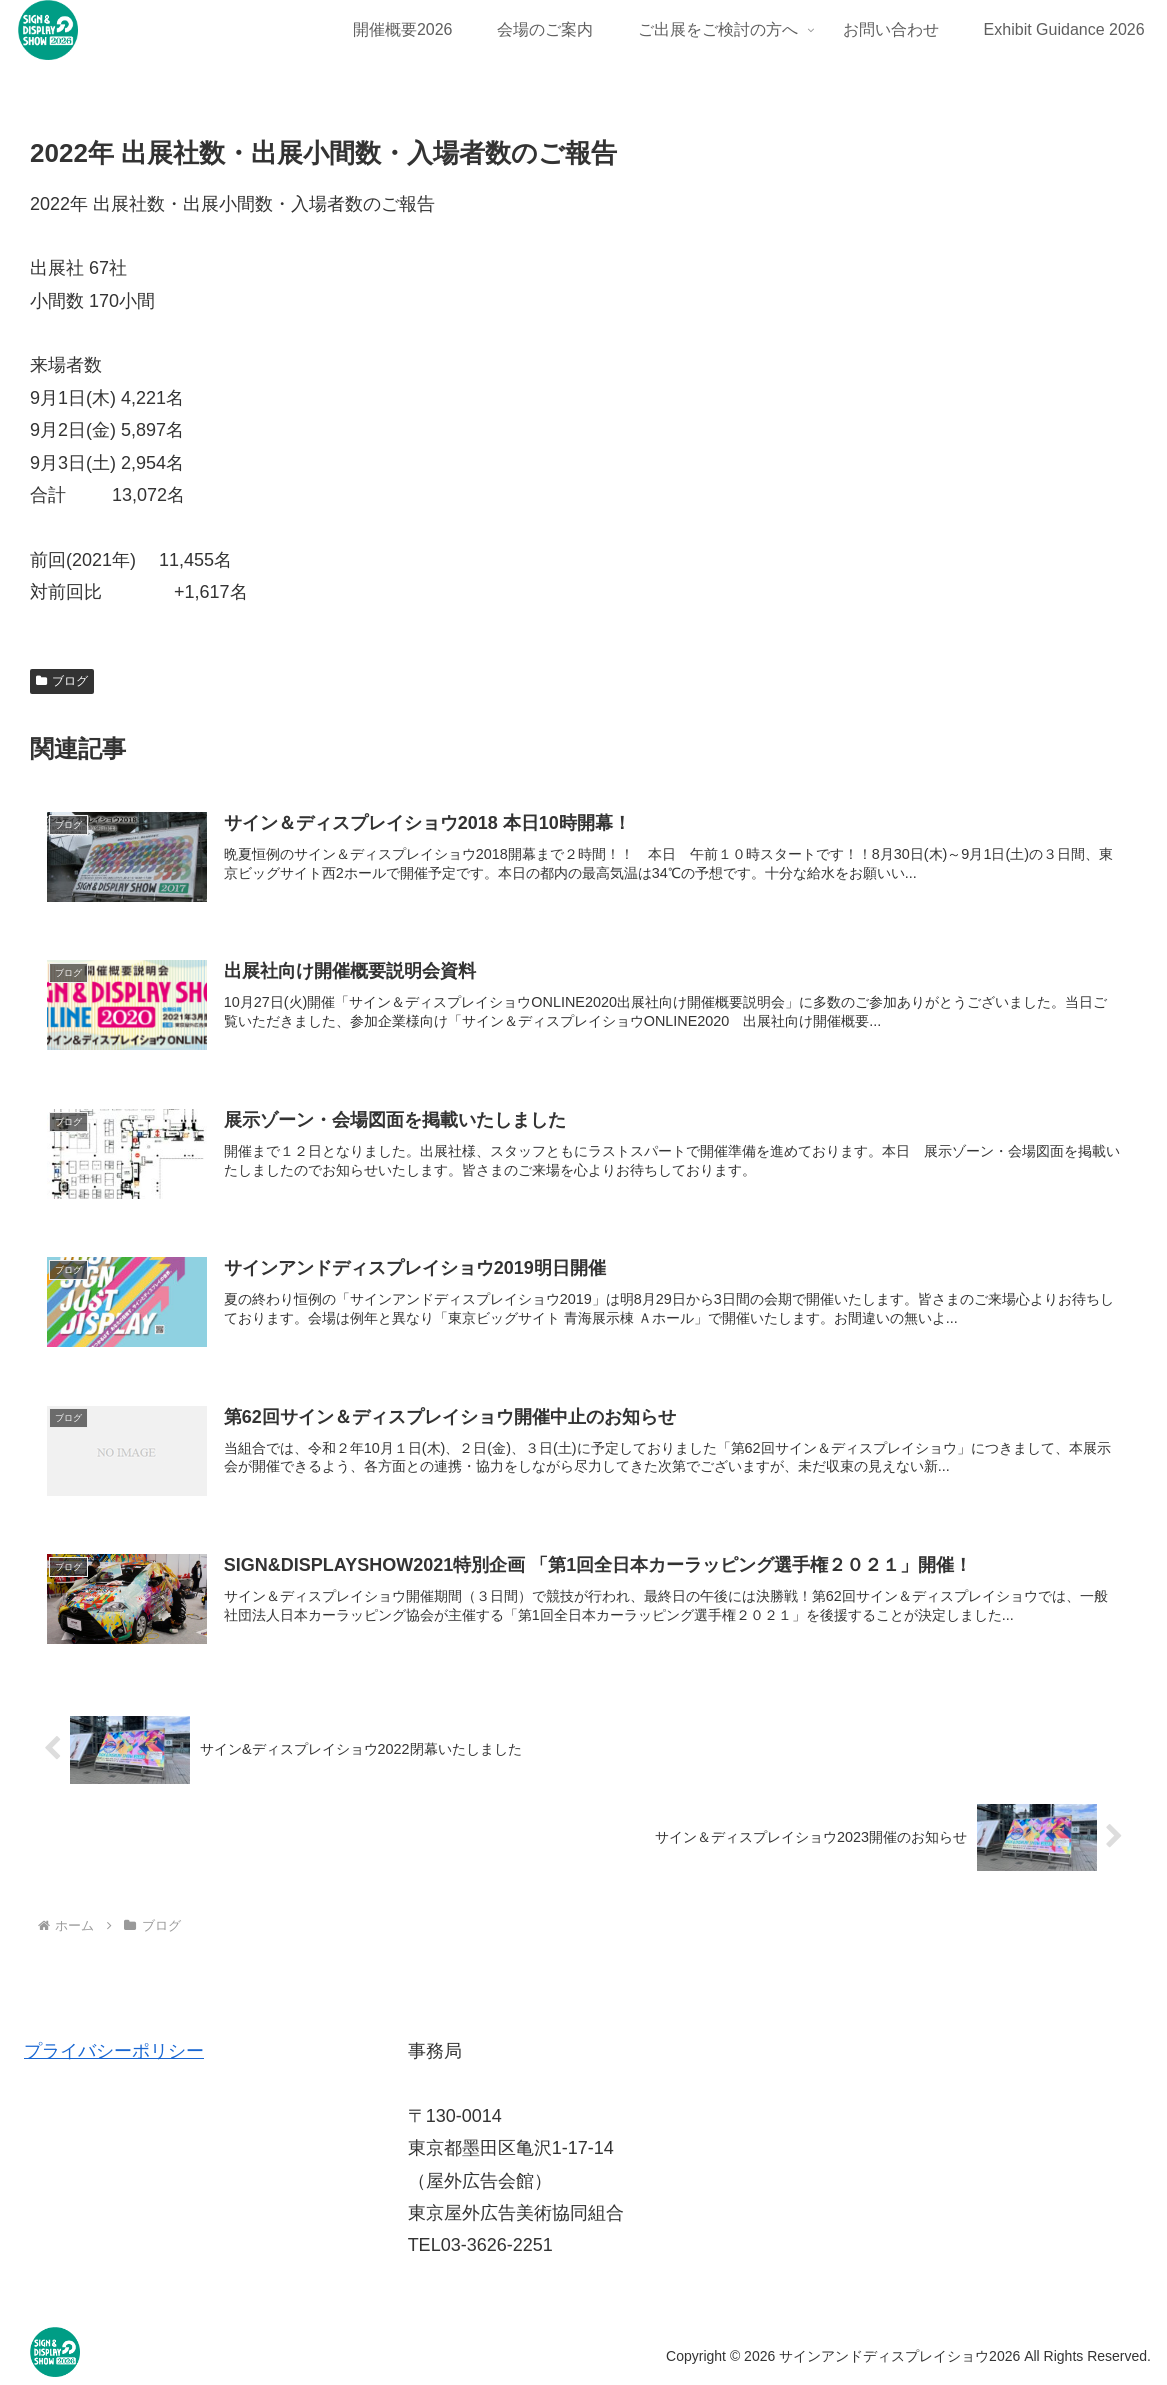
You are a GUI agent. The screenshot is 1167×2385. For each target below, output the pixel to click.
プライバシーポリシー (114, 2051)
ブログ (62, 681)
